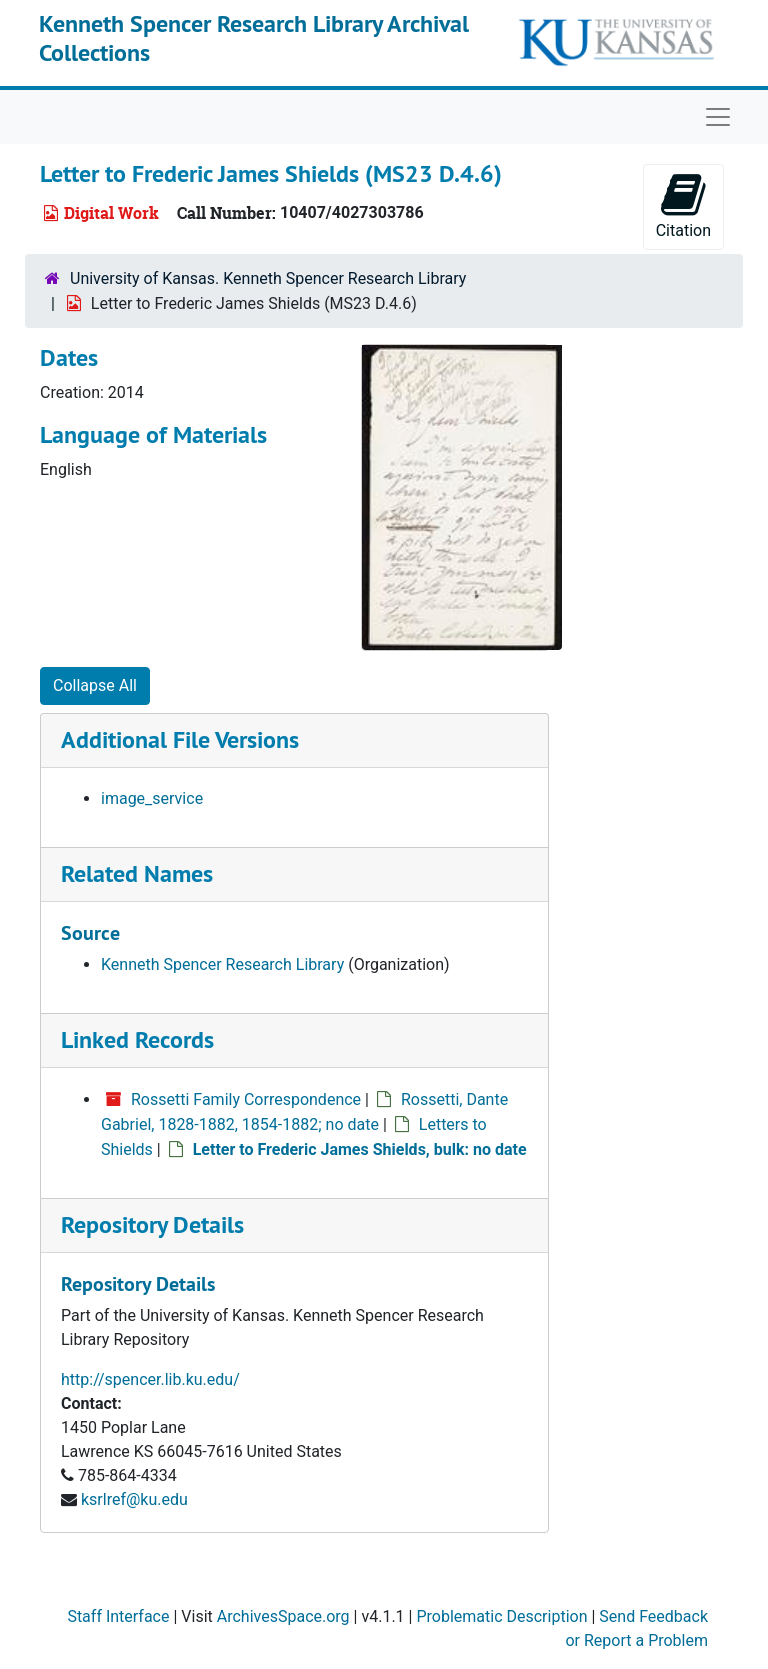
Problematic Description (501, 1616)
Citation (683, 205)
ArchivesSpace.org (283, 1616)
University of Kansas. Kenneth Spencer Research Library (268, 278)
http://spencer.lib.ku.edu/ (150, 1379)
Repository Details (152, 1224)
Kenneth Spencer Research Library (222, 964)
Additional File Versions (180, 739)
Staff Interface (118, 1616)
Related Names (137, 873)
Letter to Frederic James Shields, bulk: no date (360, 1149)
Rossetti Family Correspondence (246, 1099)
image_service (152, 798)
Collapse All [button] (95, 685)
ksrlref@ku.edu (134, 1499)
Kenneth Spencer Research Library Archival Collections (254, 38)
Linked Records (137, 1039)
